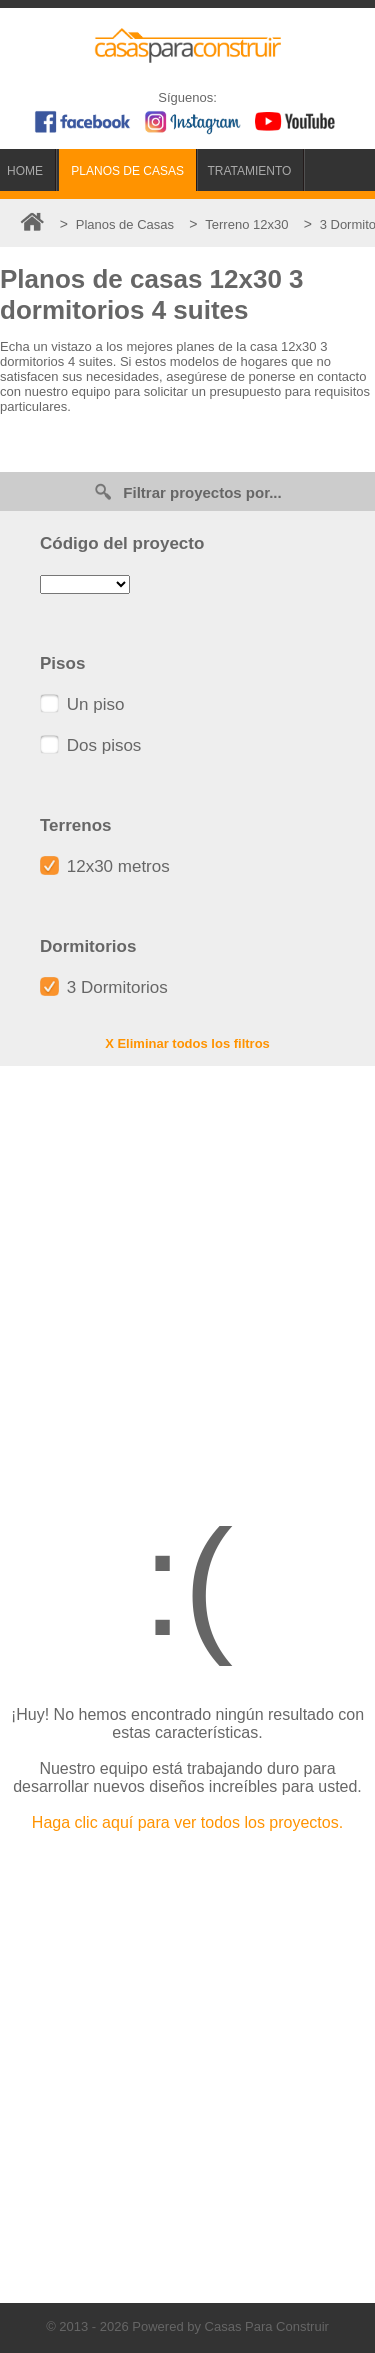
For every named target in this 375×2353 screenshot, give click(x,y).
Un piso (82, 704)
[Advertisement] (187, 1273)
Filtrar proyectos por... (187, 491)
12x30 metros (105, 866)
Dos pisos (90, 745)
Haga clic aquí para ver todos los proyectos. (187, 1822)
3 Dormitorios (104, 987)
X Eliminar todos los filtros (187, 1043)
